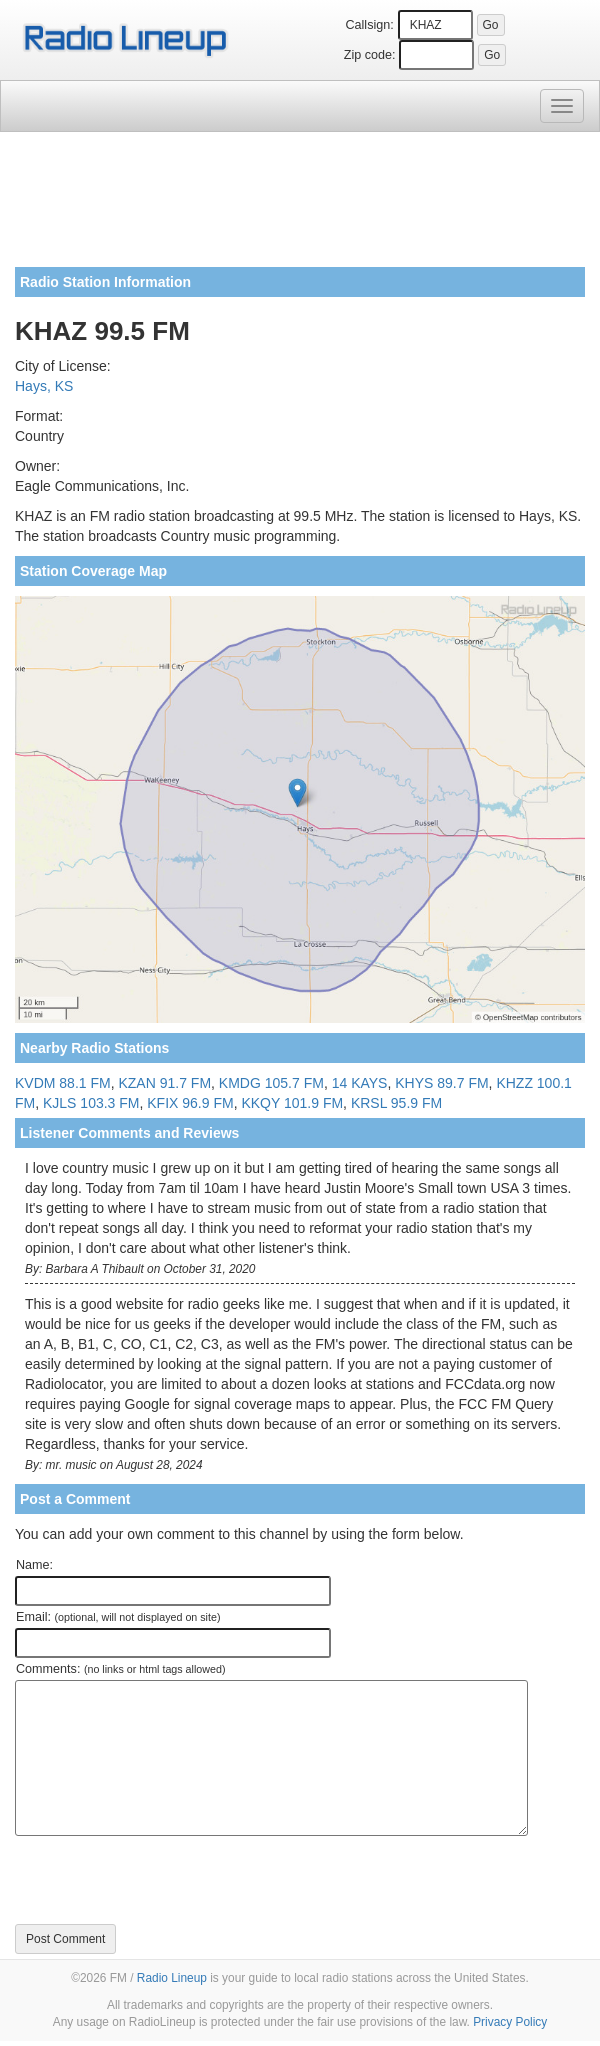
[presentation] (167, 1880)
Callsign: (369, 25)
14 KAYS (360, 1083)
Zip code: (370, 55)
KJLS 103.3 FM (91, 1103)
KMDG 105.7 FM (271, 1083)
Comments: (120, 1669)
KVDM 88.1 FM (63, 1083)
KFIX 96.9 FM (190, 1103)
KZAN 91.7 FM (164, 1083)
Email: (118, 1617)
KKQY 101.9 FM (292, 1103)
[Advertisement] (300, 207)
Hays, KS (44, 386)
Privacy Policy (510, 2022)
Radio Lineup (172, 1978)
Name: (34, 1565)
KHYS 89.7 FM (441, 1083)
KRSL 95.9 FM (396, 1103)
